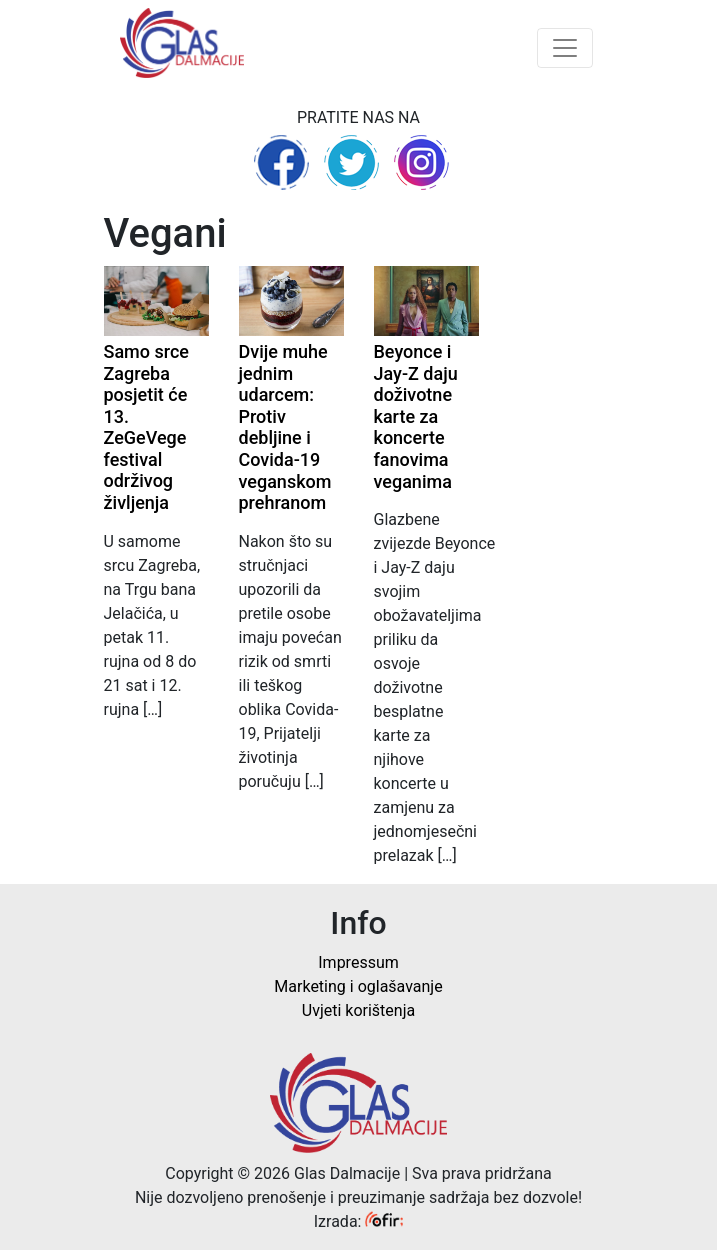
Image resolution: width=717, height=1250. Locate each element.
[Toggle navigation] (565, 48)
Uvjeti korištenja (358, 1010)
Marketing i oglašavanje (358, 986)
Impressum (358, 962)
